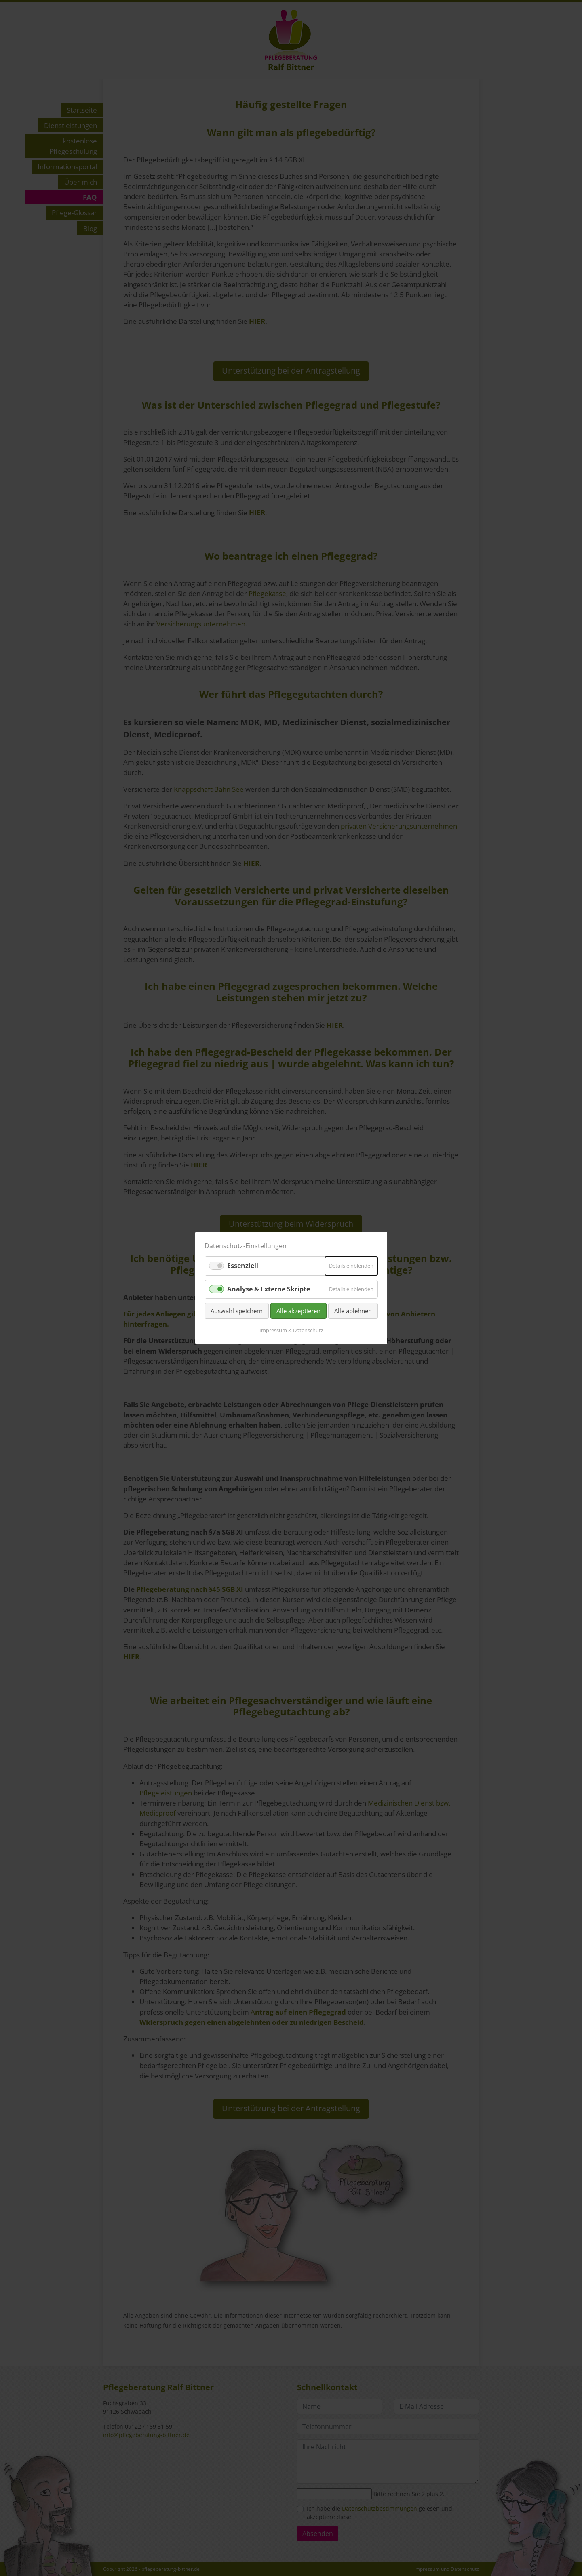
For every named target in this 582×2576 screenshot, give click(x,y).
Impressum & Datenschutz (291, 1330)
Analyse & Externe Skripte (268, 1288)
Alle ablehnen (353, 1311)
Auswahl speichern (237, 1311)
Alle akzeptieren (298, 1311)
